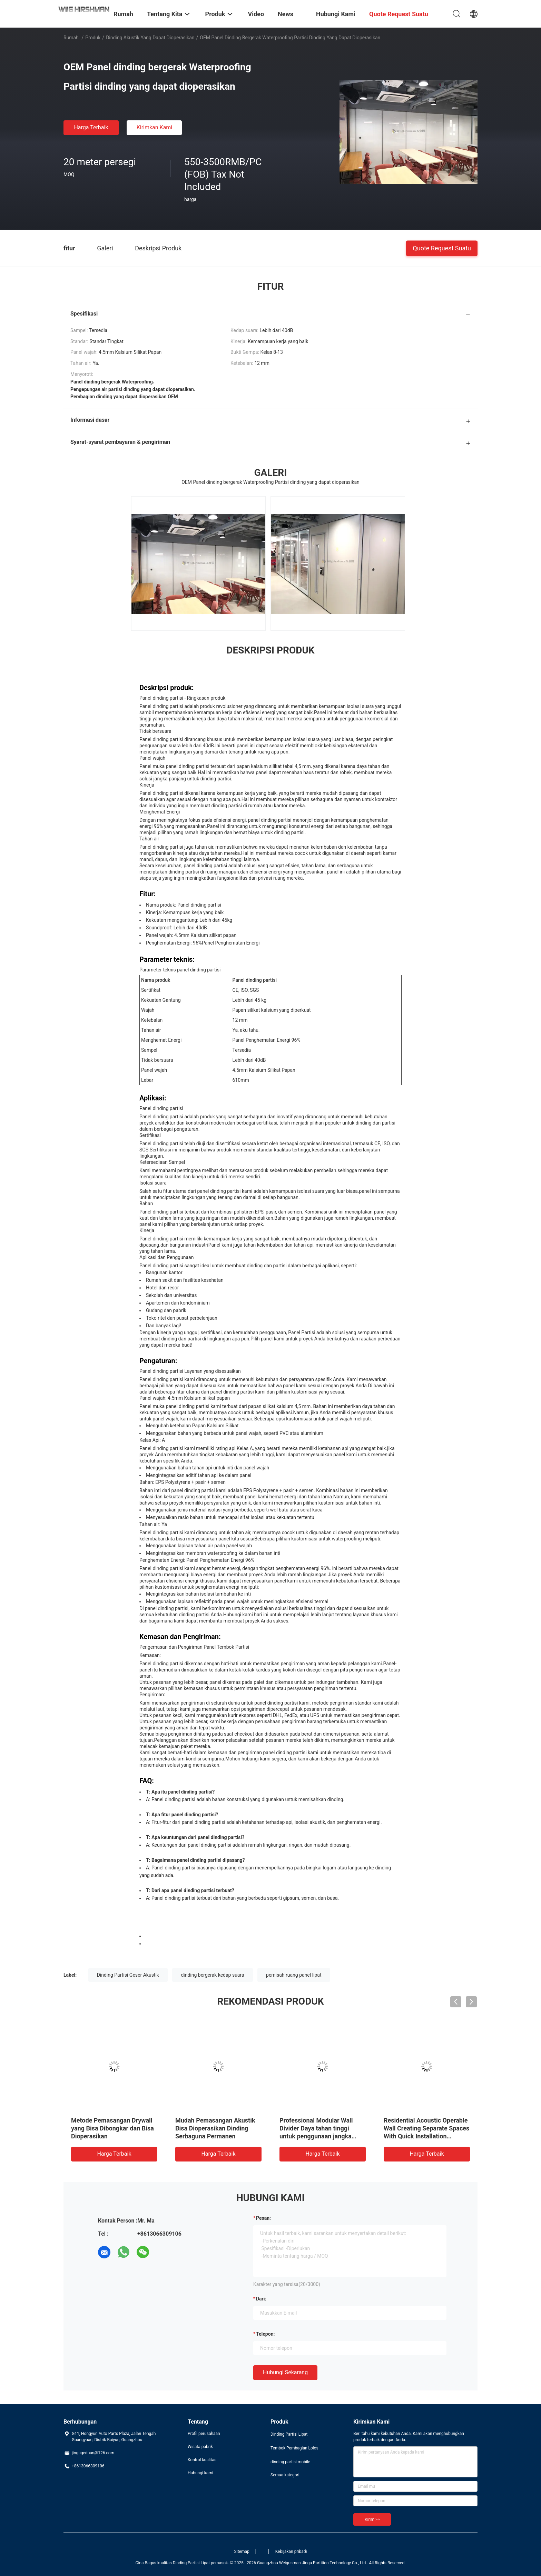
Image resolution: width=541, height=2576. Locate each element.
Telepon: (265, 2334)
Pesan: (263, 2218)
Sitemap (241, 2551)
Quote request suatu (442, 247)
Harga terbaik (91, 127)
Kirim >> (372, 2519)
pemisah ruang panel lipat (294, 1975)
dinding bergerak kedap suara (212, 1975)
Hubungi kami (200, 2472)
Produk (92, 37)
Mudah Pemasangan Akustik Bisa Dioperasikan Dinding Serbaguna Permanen (215, 2128)
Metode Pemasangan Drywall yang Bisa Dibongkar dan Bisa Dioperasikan (112, 2128)
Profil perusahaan (204, 2433)
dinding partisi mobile (290, 2461)
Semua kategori (284, 2475)
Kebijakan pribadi (291, 2551)
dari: (261, 2299)
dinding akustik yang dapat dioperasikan (150, 37)
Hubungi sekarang (285, 2372)
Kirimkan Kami (155, 127)
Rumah (71, 37)
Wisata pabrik (200, 2446)
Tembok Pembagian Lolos (294, 2448)
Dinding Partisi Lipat (288, 2434)
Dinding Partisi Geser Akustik (128, 1975)
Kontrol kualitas (202, 2459)
